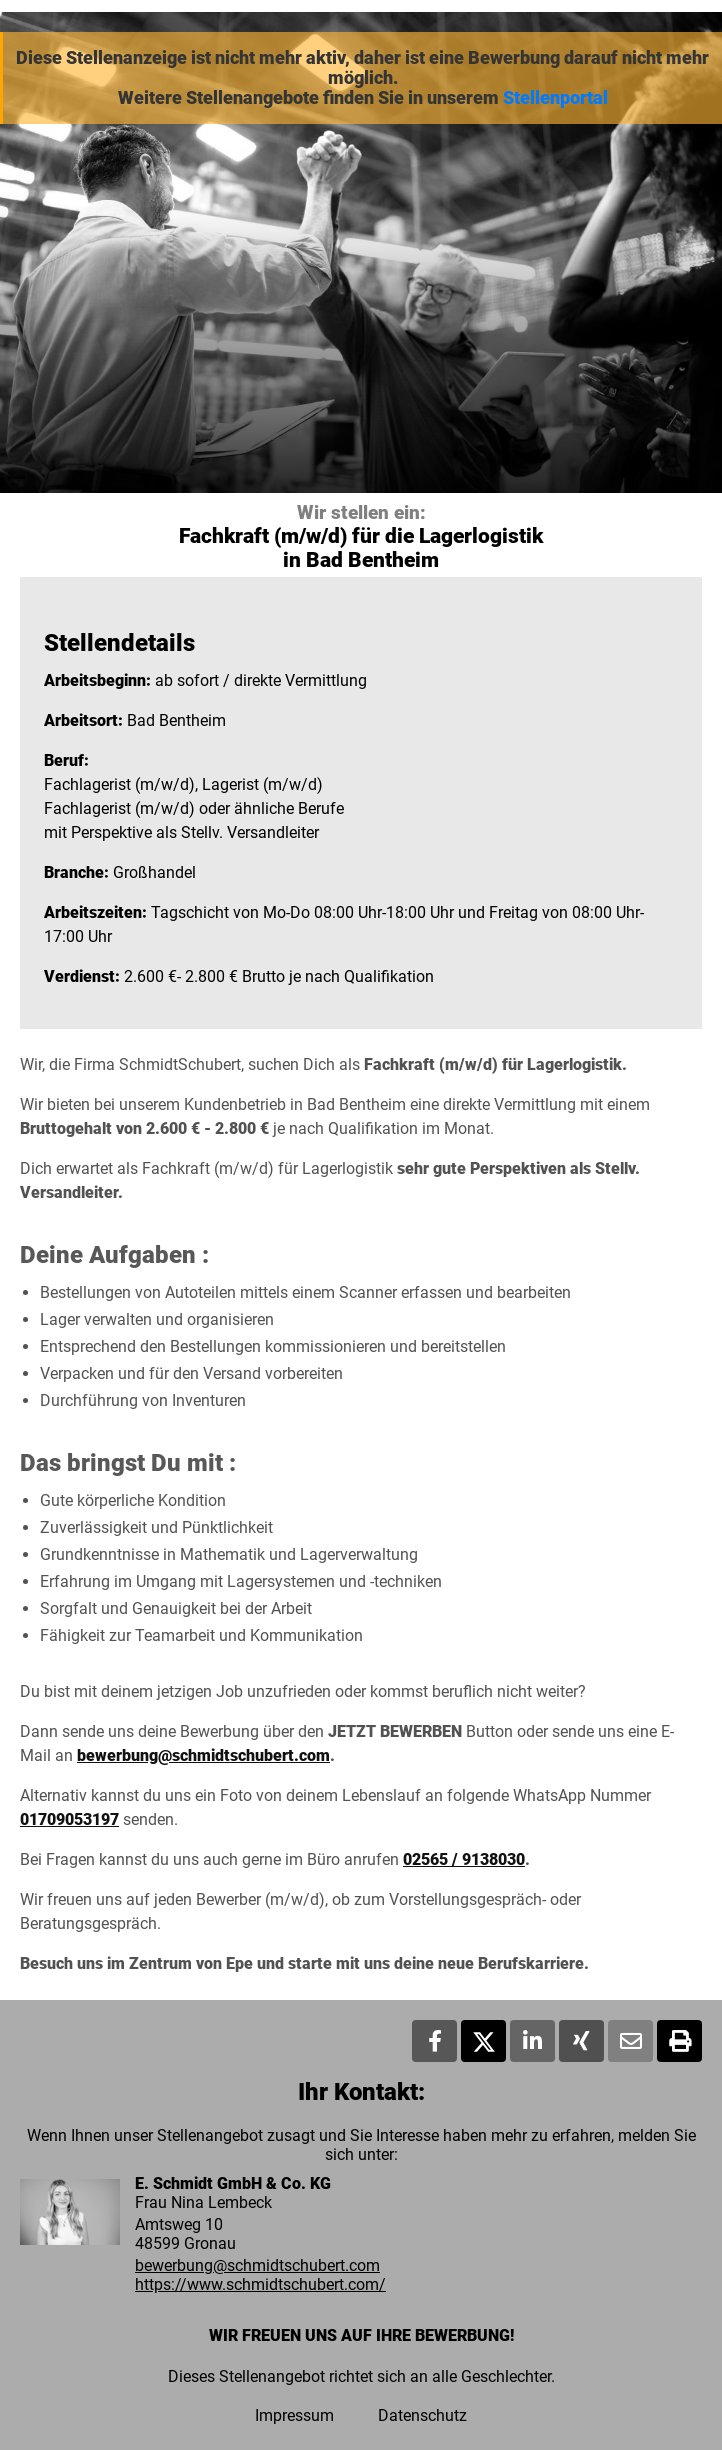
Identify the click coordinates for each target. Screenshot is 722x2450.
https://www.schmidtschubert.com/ (260, 2284)
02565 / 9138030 (464, 1859)
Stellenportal (555, 98)
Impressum (294, 2415)
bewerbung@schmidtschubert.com (203, 1755)
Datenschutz (422, 2415)
